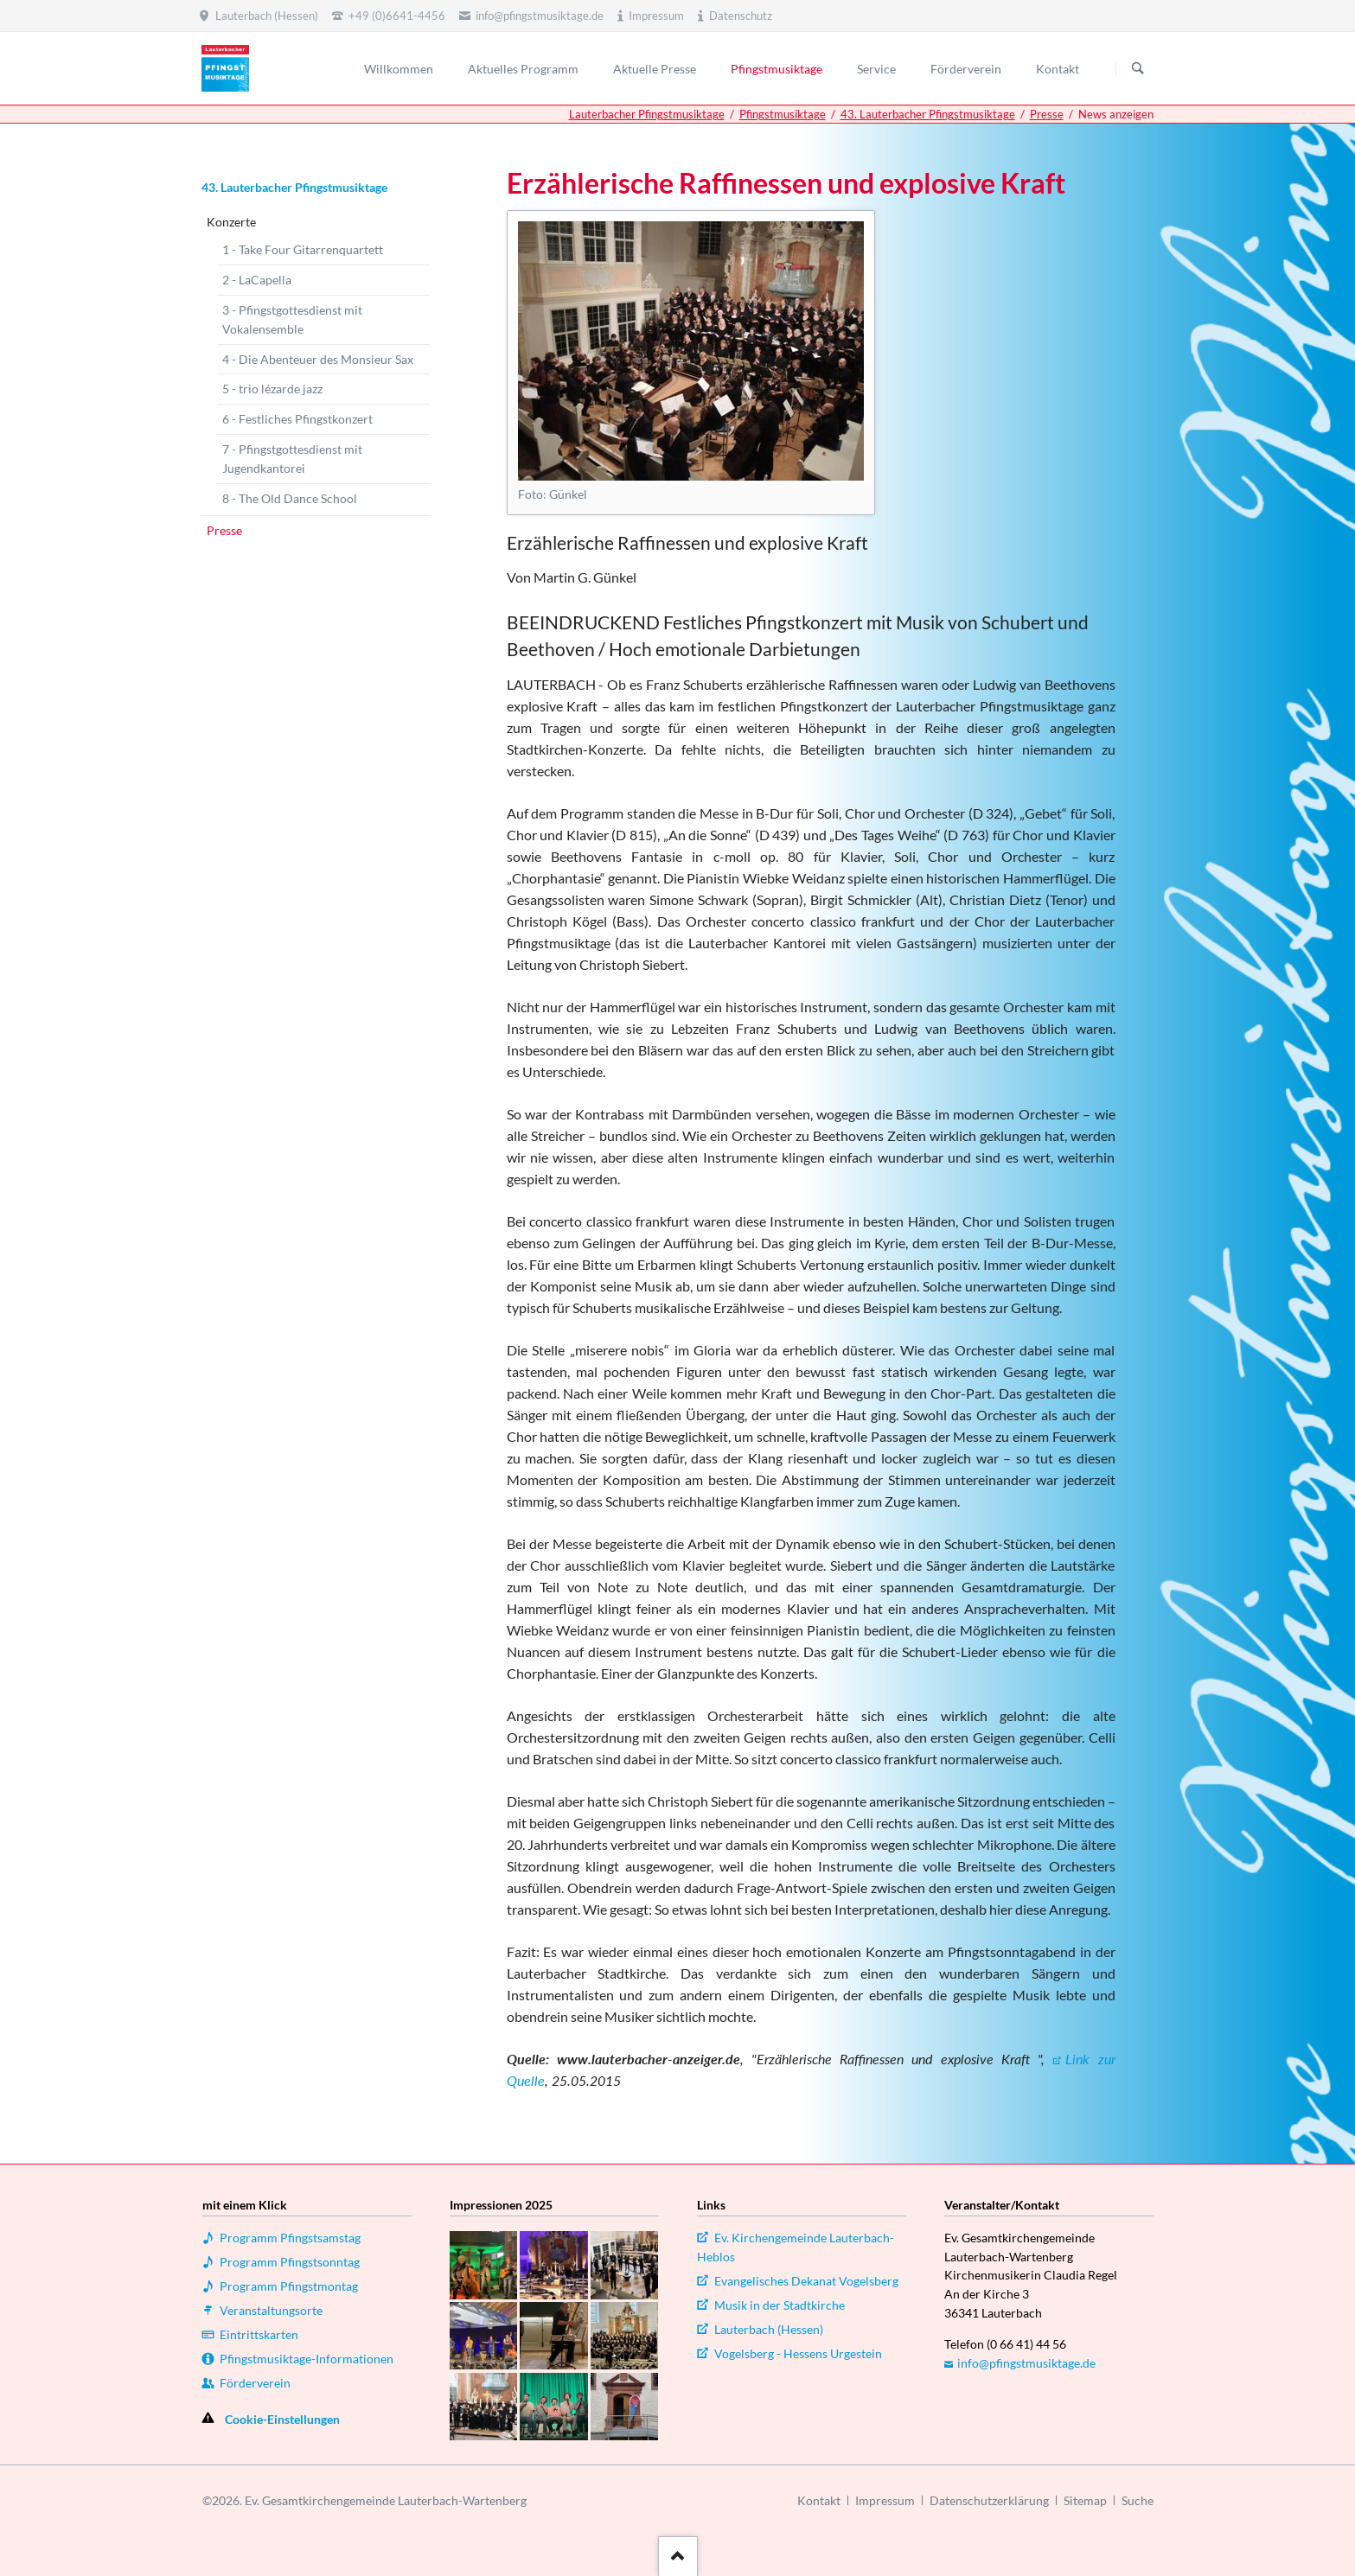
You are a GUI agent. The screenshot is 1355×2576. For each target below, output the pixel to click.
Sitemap (1085, 2500)
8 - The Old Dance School (289, 498)
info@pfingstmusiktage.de (1026, 2363)
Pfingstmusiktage (782, 114)
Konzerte (231, 221)
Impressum (885, 2500)
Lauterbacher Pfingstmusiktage (647, 114)
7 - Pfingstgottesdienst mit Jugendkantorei (292, 458)
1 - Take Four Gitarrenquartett (302, 249)
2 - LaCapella (256, 279)
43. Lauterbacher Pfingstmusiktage (927, 114)
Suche (1138, 2500)
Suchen (1138, 69)
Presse (1047, 114)
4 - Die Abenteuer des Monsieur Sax (317, 359)
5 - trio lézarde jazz (272, 388)
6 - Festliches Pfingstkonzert (297, 418)
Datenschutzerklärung (989, 2500)
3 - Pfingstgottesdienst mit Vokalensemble (292, 319)
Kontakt (818, 2500)
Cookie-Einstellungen (282, 2419)
